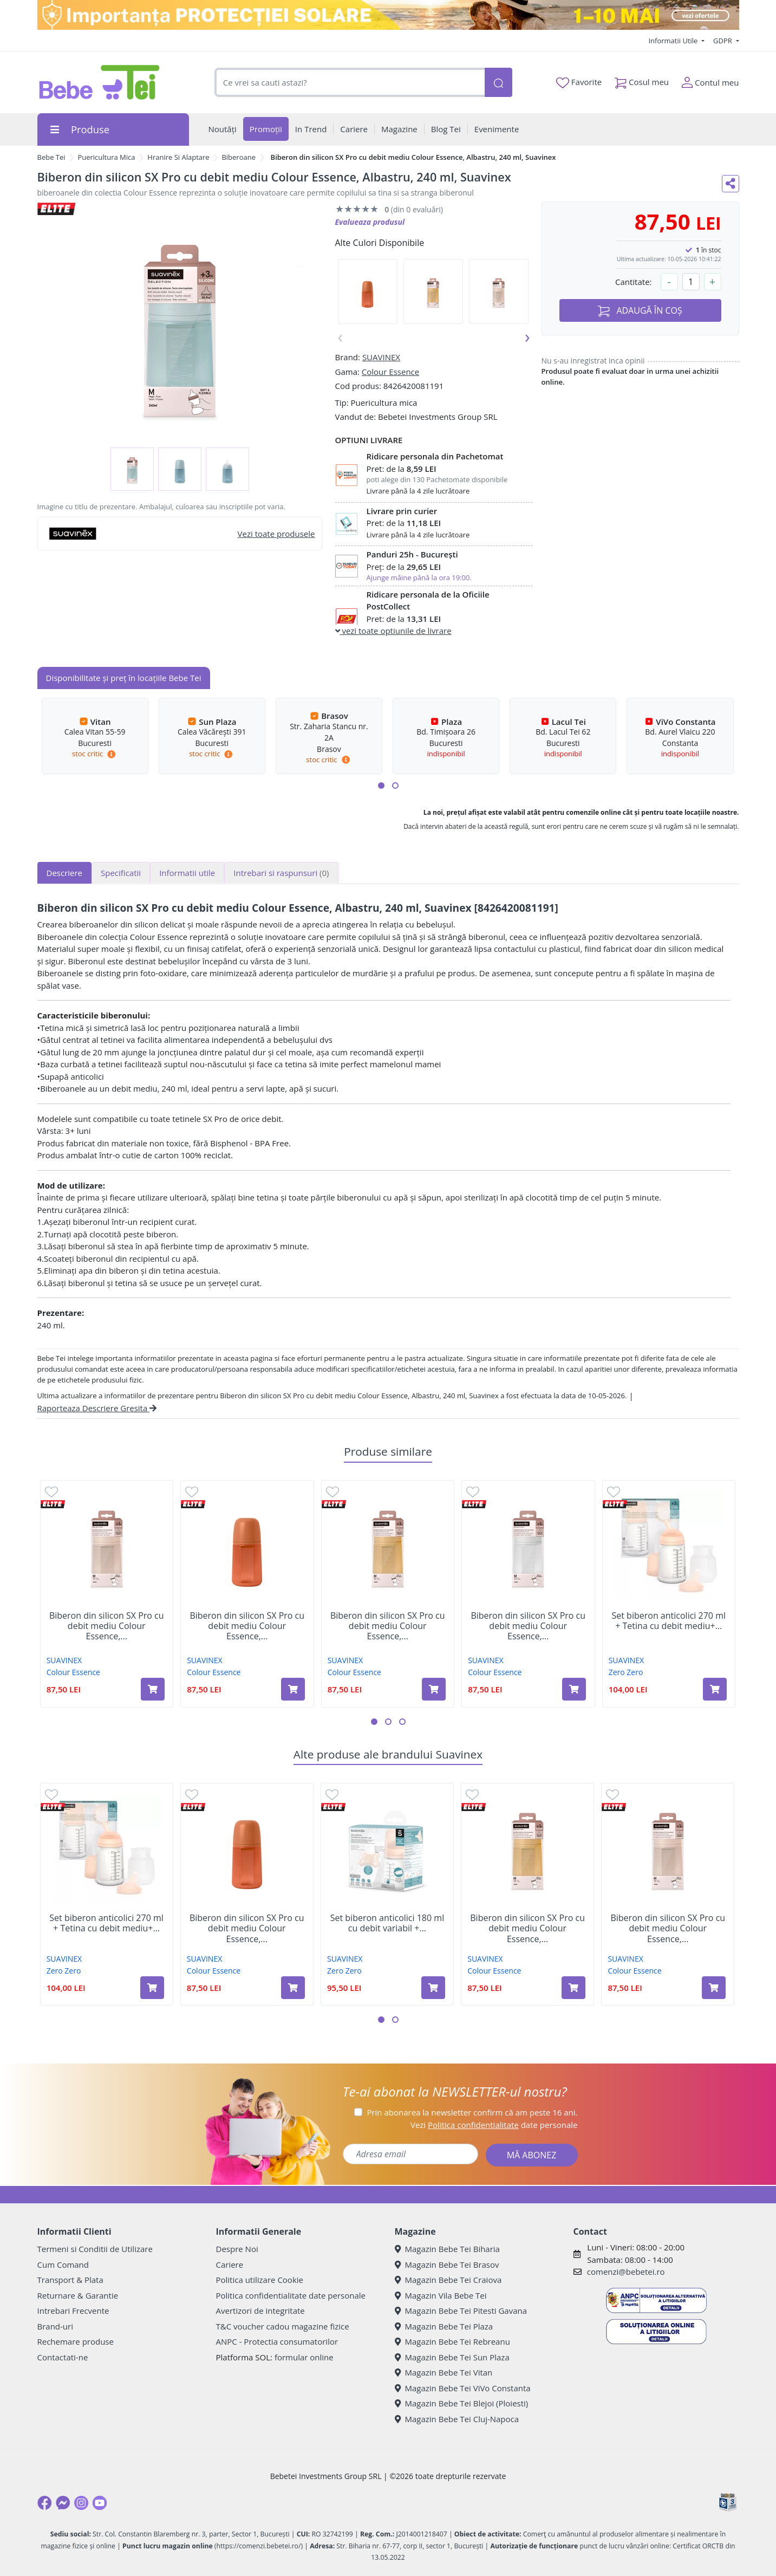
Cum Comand (63, 2264)
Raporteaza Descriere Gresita (97, 1408)
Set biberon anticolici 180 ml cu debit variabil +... (387, 1923)
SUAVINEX (381, 357)
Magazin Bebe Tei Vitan (444, 2372)
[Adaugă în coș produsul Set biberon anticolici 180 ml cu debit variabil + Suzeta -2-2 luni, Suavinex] (433, 1987)
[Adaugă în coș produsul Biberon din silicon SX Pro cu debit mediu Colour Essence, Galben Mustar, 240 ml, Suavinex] (434, 1689)
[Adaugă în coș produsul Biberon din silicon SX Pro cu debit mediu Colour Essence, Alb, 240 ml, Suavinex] (574, 1689)
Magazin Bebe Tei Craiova (448, 2279)
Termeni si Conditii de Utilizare (95, 2248)
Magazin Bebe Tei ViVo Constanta (463, 2388)
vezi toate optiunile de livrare (393, 630)
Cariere (230, 2264)
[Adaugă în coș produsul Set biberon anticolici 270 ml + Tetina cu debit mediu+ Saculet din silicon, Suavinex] (715, 1689)
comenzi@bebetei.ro (626, 2271)
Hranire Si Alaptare (178, 157)
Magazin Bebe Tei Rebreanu (452, 2341)
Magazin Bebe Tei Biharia (447, 2248)
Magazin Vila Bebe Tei (441, 2295)
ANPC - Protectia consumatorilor (277, 2341)
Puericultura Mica (106, 157)
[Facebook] (44, 2503)
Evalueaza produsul (370, 222)
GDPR (723, 41)
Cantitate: (633, 281)
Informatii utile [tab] (187, 872)
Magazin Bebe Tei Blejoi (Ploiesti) (462, 2403)
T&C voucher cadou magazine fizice (282, 2326)
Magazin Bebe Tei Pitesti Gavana (461, 2310)
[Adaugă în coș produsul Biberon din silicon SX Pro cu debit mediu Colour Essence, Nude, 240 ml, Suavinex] (153, 1689)
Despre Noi (237, 2248)
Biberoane (238, 157)
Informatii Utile (673, 41)
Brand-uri (55, 2326)
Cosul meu (642, 80)
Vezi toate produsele (276, 533)
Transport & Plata (70, 2279)
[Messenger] (63, 2503)
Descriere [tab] (65, 872)
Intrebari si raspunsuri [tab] (281, 872)
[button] (381, 785)
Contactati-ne (62, 2357)
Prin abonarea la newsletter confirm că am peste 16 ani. (472, 2112)
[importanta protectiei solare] (388, 15)
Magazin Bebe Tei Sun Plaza (452, 2357)
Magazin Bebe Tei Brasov (447, 2264)
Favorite (579, 82)
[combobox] (349, 83)
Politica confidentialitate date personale (291, 2295)
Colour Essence (390, 371)
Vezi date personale (494, 2124)
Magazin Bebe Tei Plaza (444, 2326)
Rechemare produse (75, 2341)
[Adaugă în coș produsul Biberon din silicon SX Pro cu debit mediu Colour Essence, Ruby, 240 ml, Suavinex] (293, 1689)
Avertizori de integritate (260, 2310)
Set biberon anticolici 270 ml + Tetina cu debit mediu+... (669, 1621)
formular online (304, 2357)
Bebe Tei (51, 157)
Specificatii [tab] (121, 872)
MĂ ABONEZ (532, 2155)
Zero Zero (626, 1672)
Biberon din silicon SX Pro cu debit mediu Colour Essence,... (106, 1626)
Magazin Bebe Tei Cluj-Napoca (457, 2418)
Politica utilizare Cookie (259, 2279)
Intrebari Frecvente (73, 2310)
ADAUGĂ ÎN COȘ (640, 310)
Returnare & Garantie (78, 2295)
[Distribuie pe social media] (730, 183)
